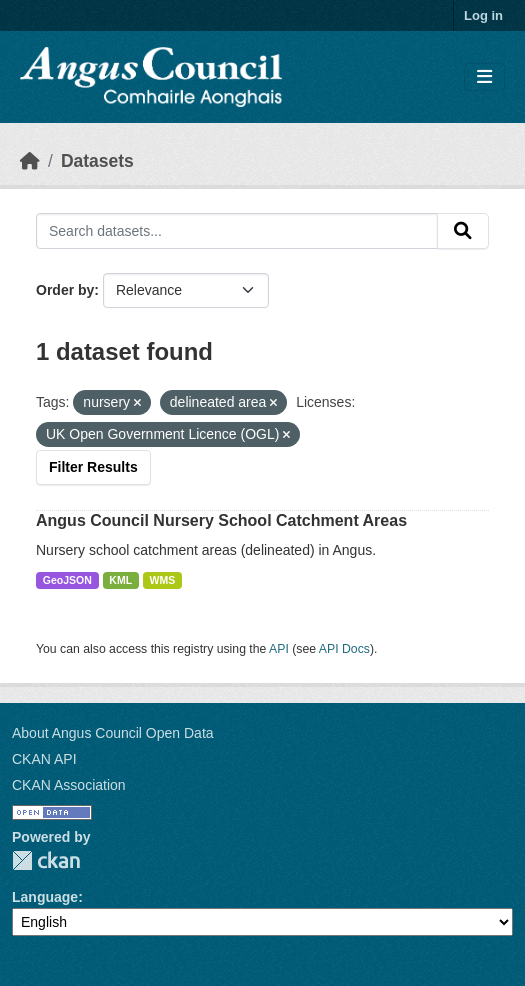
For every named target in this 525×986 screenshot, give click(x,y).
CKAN (46, 860)
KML (120, 580)
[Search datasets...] (237, 231)
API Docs (344, 649)
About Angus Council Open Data (113, 733)
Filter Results (93, 467)
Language (45, 897)
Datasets (97, 161)
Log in (483, 15)
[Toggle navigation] (484, 77)
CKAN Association (69, 785)
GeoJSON (67, 580)
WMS (163, 580)
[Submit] (463, 231)
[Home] (30, 161)
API (279, 649)
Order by (65, 290)
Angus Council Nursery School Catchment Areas (221, 520)
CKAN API (44, 759)
